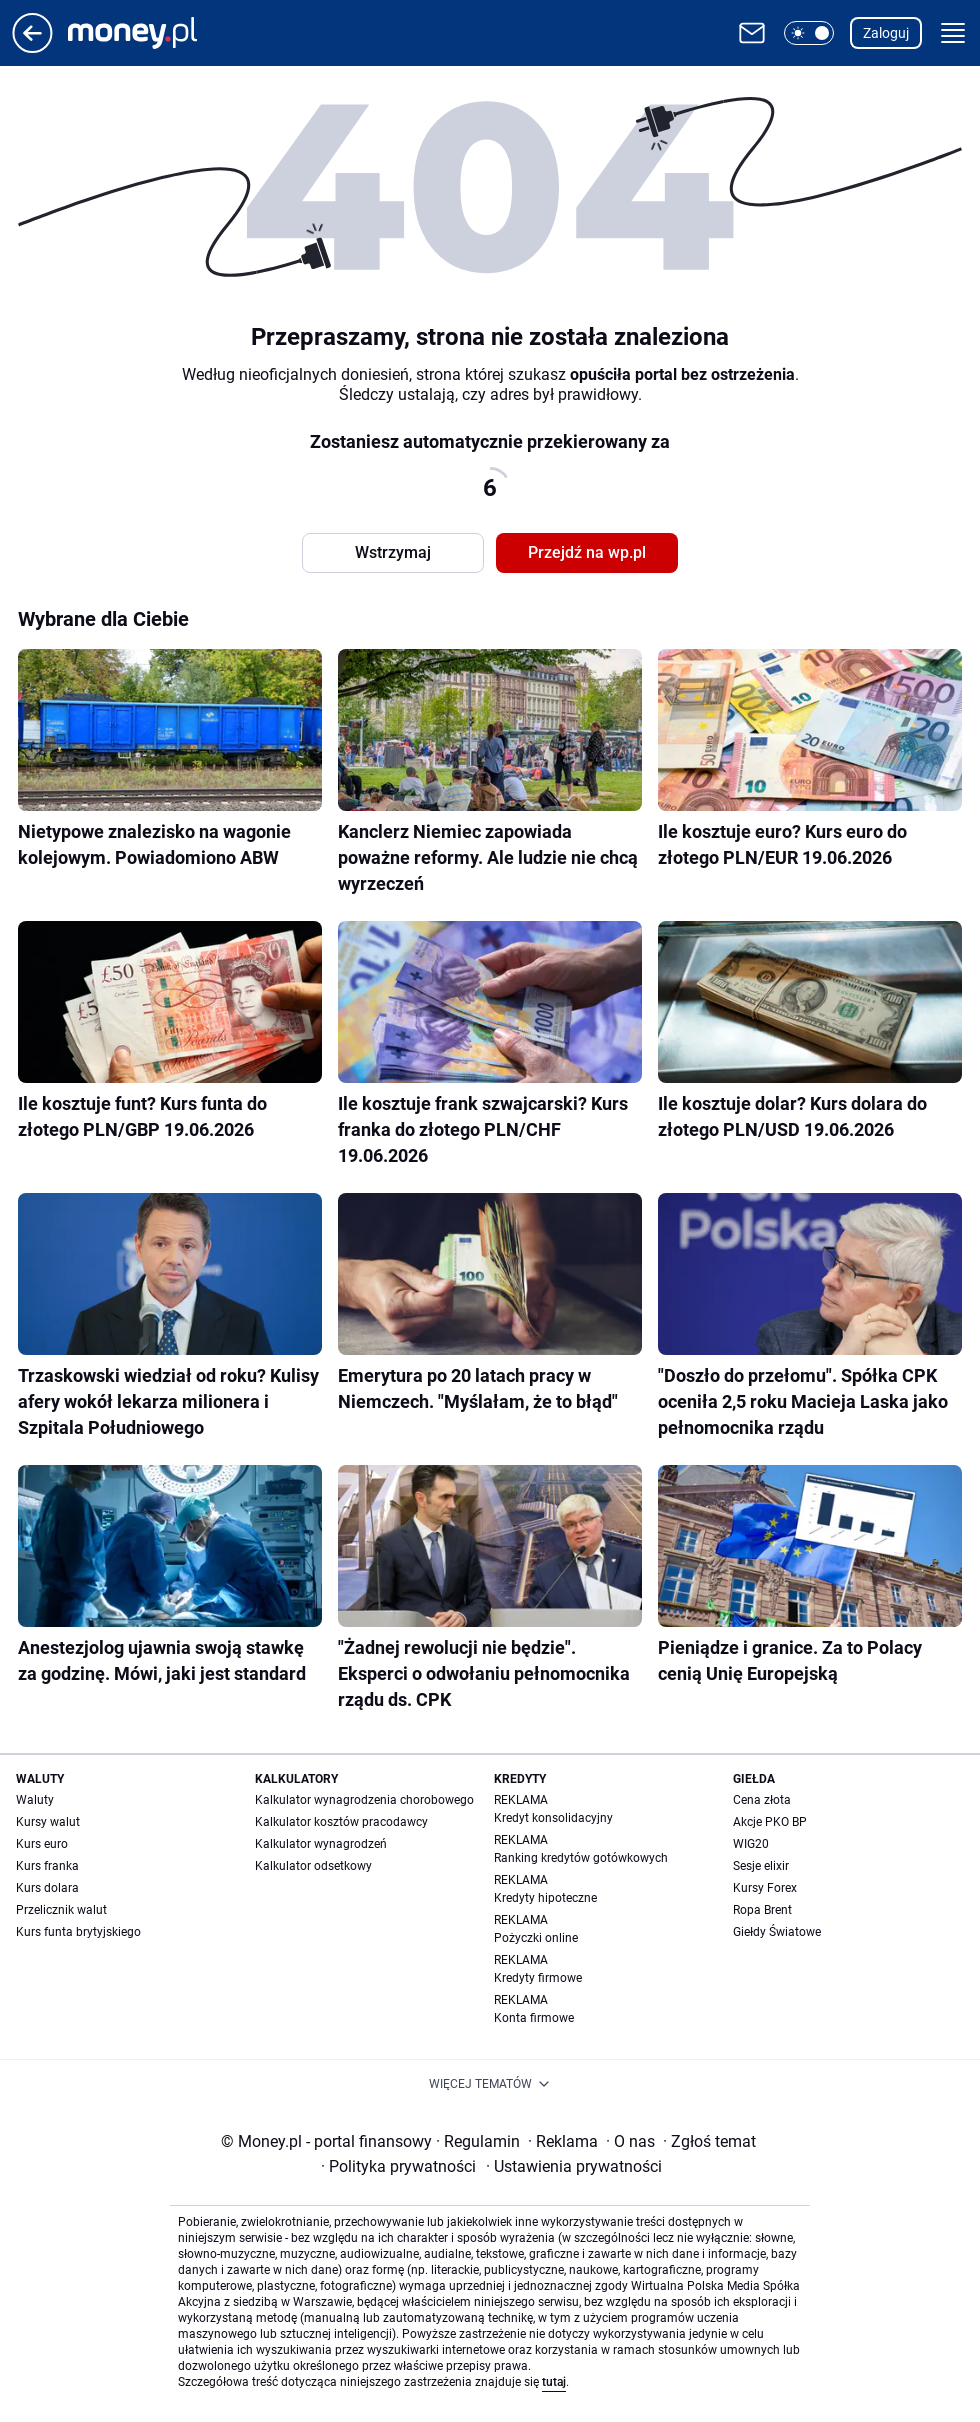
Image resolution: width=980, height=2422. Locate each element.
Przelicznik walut (61, 1910)
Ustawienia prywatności (574, 2166)
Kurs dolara (47, 1888)
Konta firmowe (534, 2018)
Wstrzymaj (393, 552)
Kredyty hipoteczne (545, 1898)
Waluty (35, 1800)
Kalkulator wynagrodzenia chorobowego (364, 1800)
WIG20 (751, 1844)
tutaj (554, 2382)
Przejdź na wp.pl (587, 552)
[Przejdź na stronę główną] (32, 47)
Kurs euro (42, 1844)
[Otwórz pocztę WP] (752, 33)
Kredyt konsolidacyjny (553, 1818)
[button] (809, 33)
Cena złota (762, 1800)
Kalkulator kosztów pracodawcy (341, 1822)
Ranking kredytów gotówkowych (581, 1858)
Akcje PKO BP (770, 1822)
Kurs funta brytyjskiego (78, 1932)
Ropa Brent (762, 1910)
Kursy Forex (765, 1888)
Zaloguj (886, 33)
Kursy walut (48, 1822)
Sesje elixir (761, 1866)
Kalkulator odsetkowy (313, 1866)
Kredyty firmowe (538, 1978)
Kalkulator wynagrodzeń (321, 1844)
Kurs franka (47, 1866)
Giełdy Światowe (777, 1932)
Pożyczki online (536, 1938)
